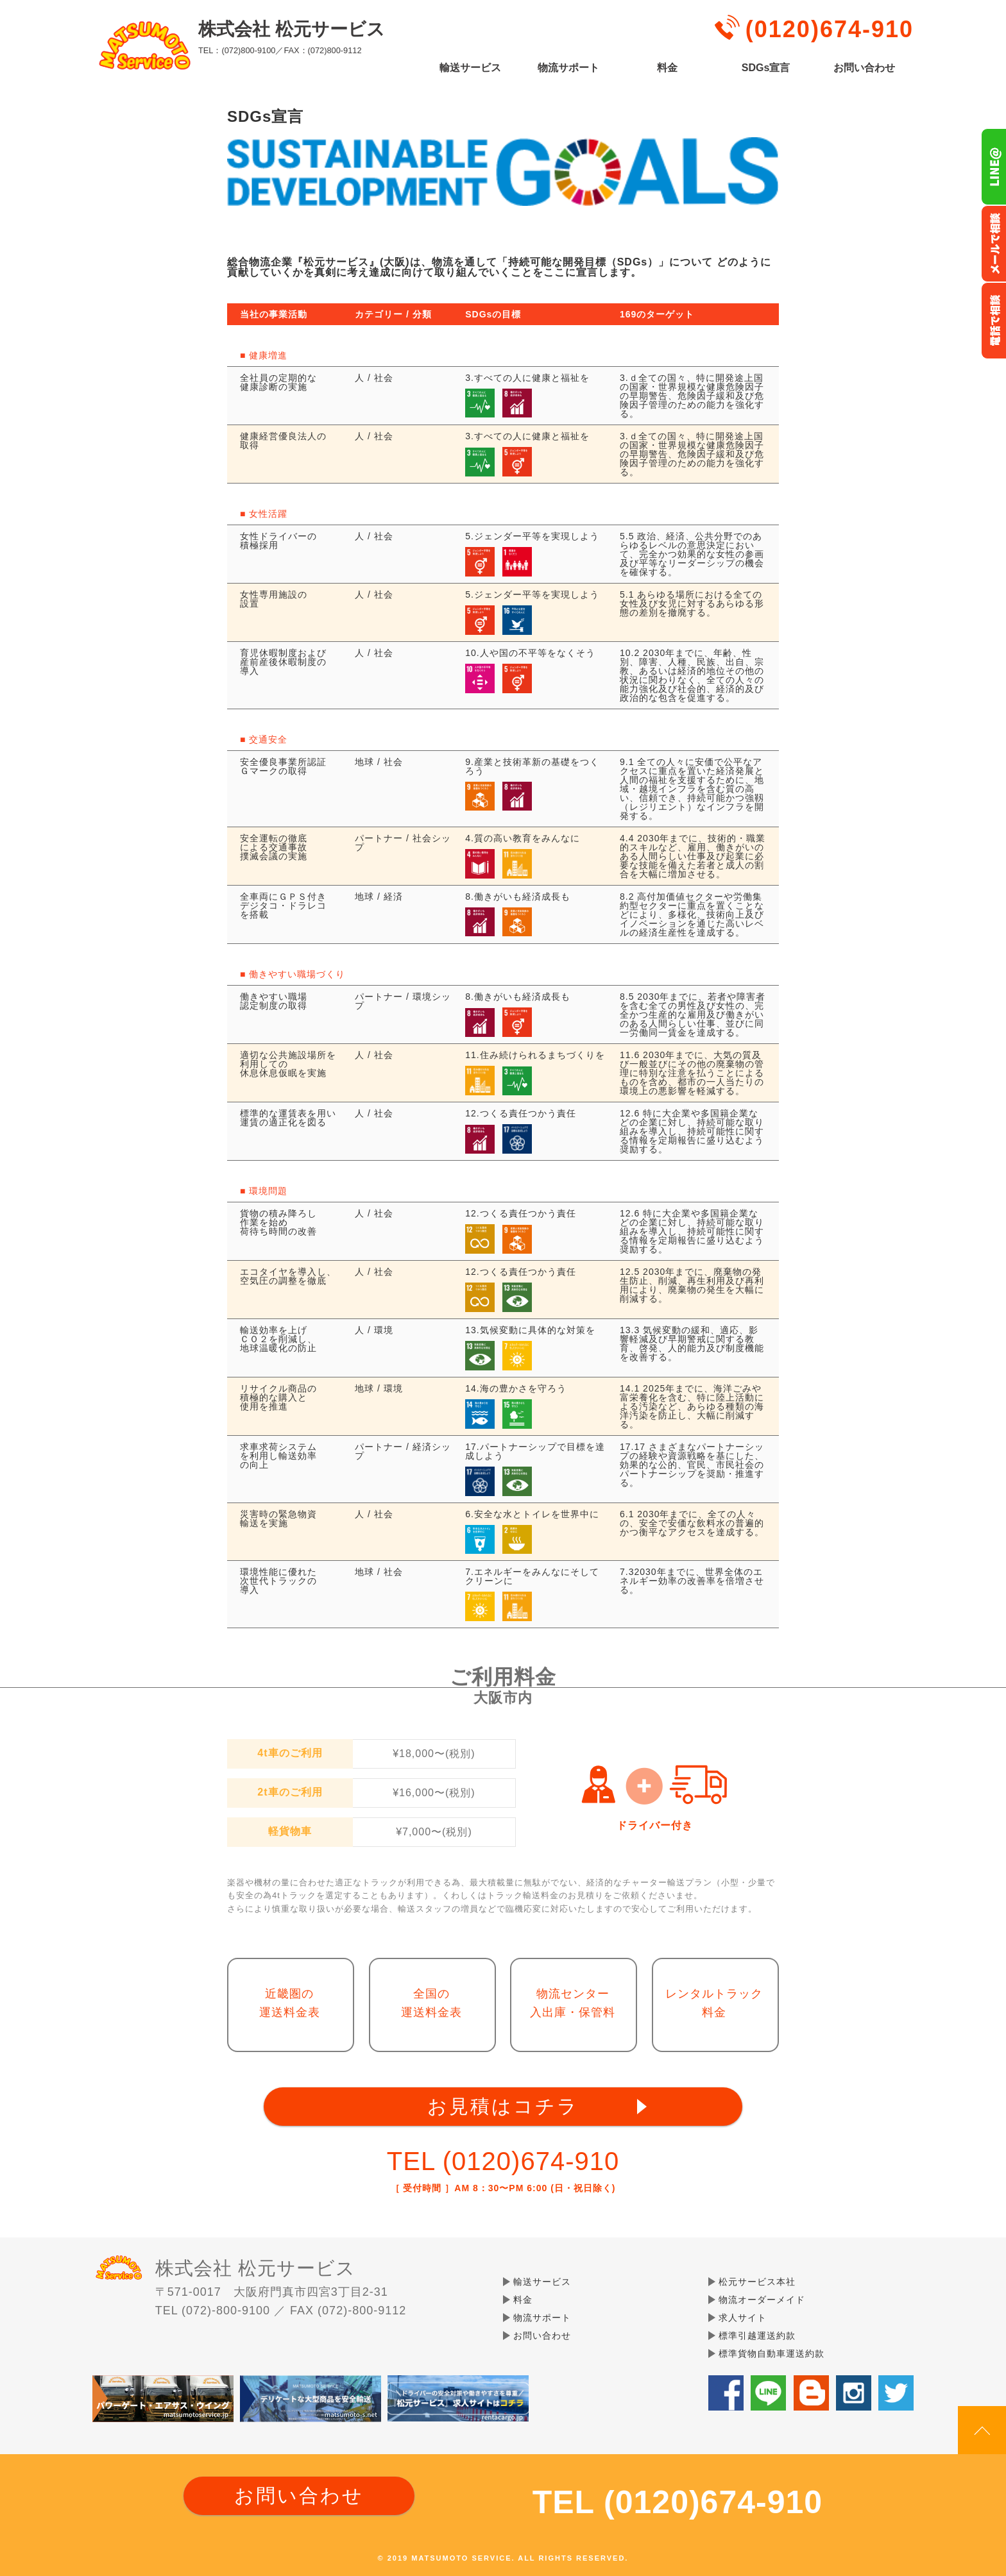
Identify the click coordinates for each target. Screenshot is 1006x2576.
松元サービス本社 (757, 2282)
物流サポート (568, 68)
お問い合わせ (864, 68)
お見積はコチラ (503, 2106)
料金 (667, 68)
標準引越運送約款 (757, 2335)
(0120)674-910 (830, 29)
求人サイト (743, 2317)
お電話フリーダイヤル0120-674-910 (993, 320)
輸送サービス (470, 68)
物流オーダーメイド (762, 2299)
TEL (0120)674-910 (503, 2161)
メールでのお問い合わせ (993, 243)
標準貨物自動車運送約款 (771, 2353)
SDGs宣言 (766, 68)
